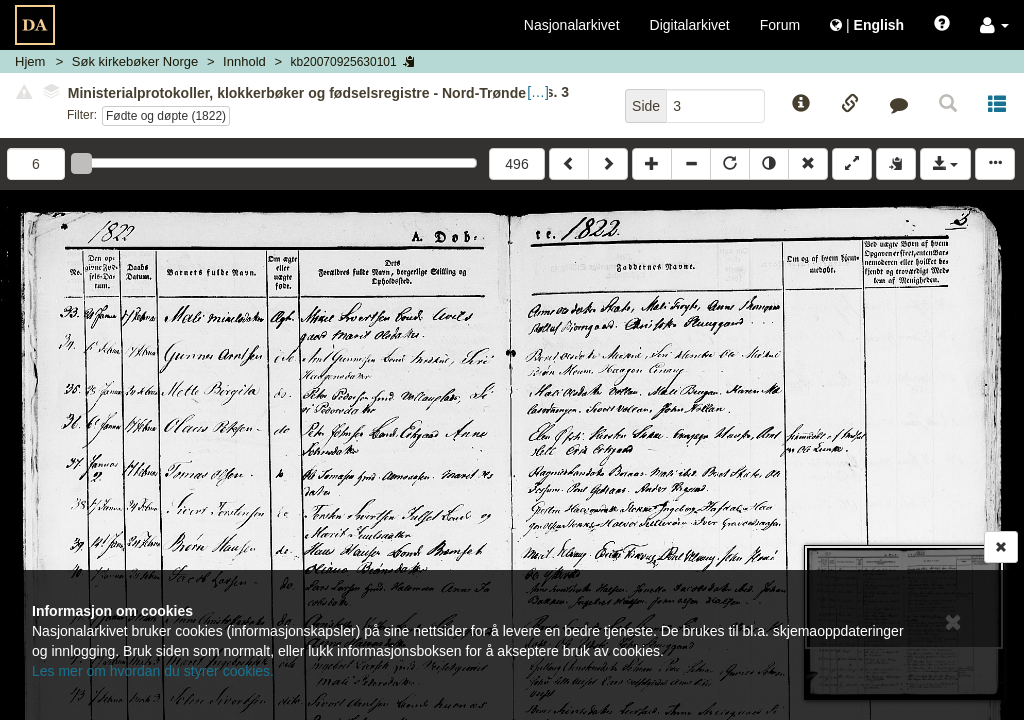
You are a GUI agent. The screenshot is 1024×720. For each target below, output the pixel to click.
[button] (994, 25)
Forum (780, 25)
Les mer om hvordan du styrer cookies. (153, 671)
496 (516, 164)
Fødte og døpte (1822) (166, 116)
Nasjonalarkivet (572, 25)
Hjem (30, 61)
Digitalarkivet (690, 25)
